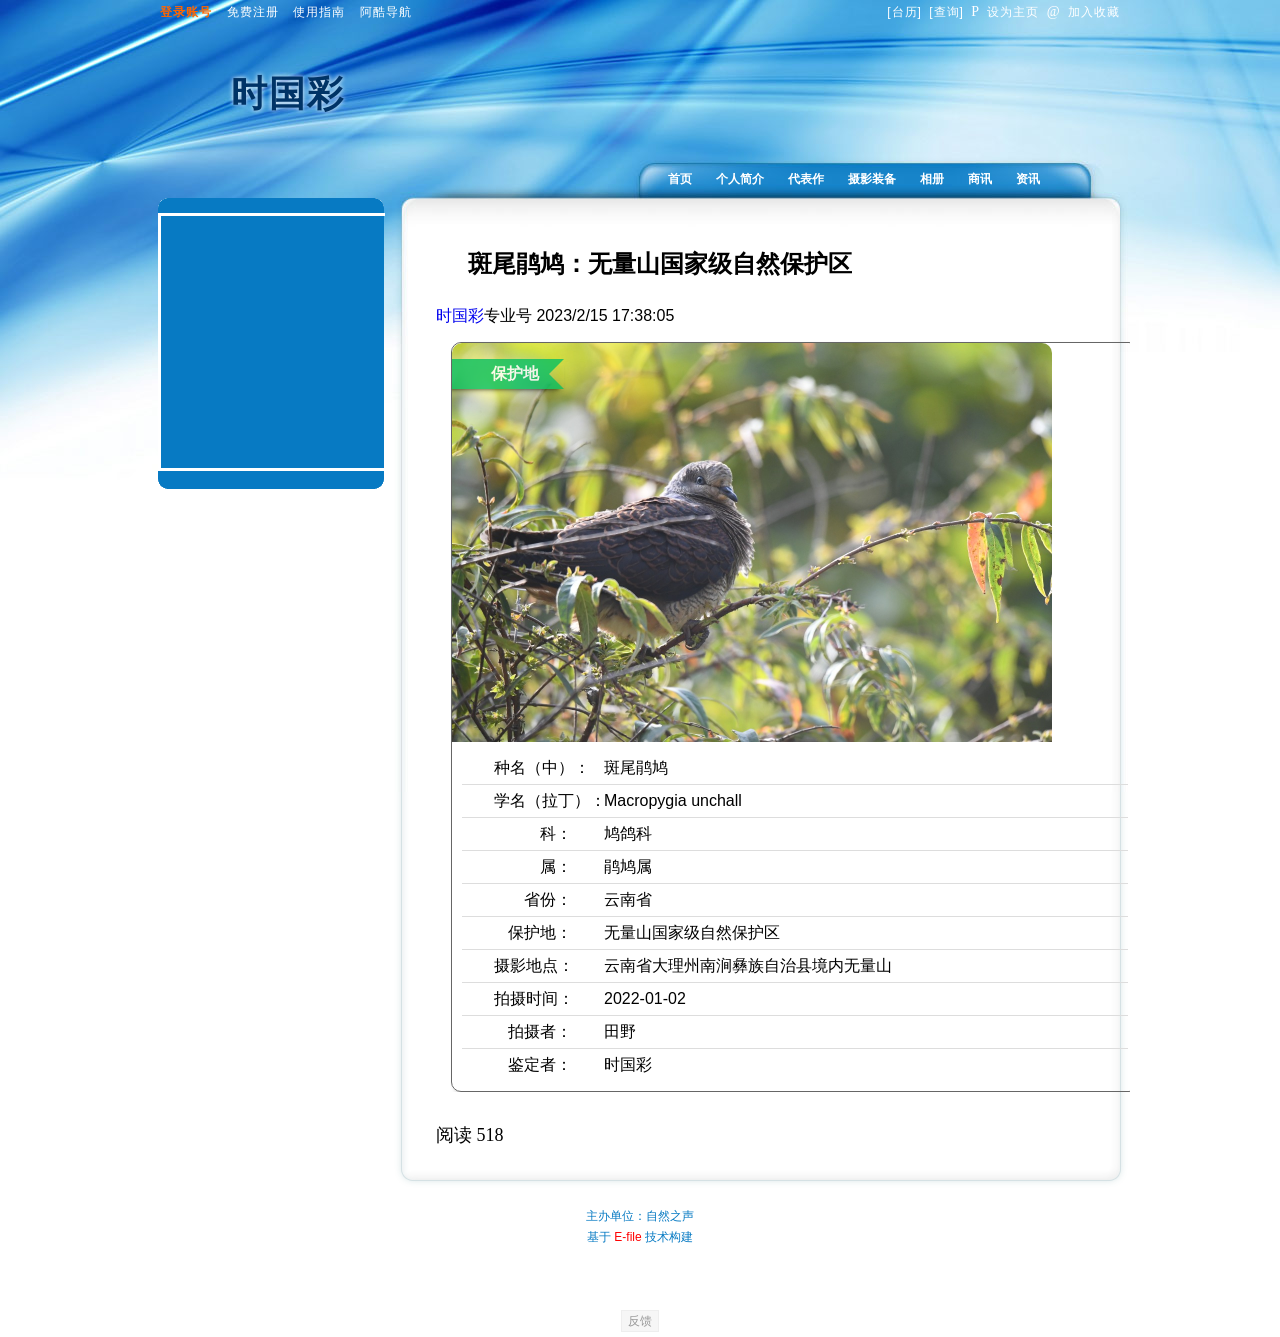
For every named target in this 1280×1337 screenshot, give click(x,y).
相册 (932, 179)
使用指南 (319, 12)
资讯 (1028, 179)
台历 (905, 12)
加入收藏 (1083, 12)
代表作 (806, 179)
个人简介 (740, 179)
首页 (680, 179)
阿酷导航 (386, 12)
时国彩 (460, 315)
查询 (947, 12)
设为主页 (1005, 12)
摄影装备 (872, 179)
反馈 (640, 1321)
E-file (627, 1237)
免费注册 (253, 12)
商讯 (980, 179)
